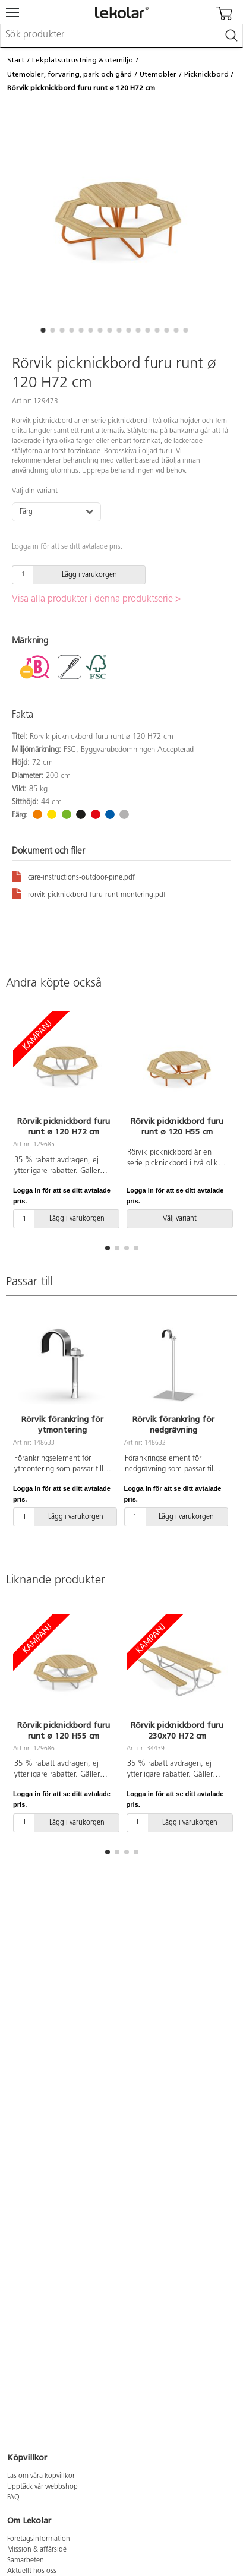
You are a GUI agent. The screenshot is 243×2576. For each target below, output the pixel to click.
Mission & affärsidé (37, 2549)
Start (15, 60)
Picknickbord (206, 74)
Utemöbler (158, 74)
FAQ (13, 2497)
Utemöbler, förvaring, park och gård (69, 74)
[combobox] (121, 36)
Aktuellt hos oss (31, 2571)
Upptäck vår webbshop (42, 2486)
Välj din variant (35, 491)
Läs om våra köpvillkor (41, 2476)
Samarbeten (25, 2560)
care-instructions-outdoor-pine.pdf (73, 876)
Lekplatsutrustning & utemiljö (82, 60)
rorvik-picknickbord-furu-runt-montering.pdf (89, 893)
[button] (43, 330)
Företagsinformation (38, 2539)
